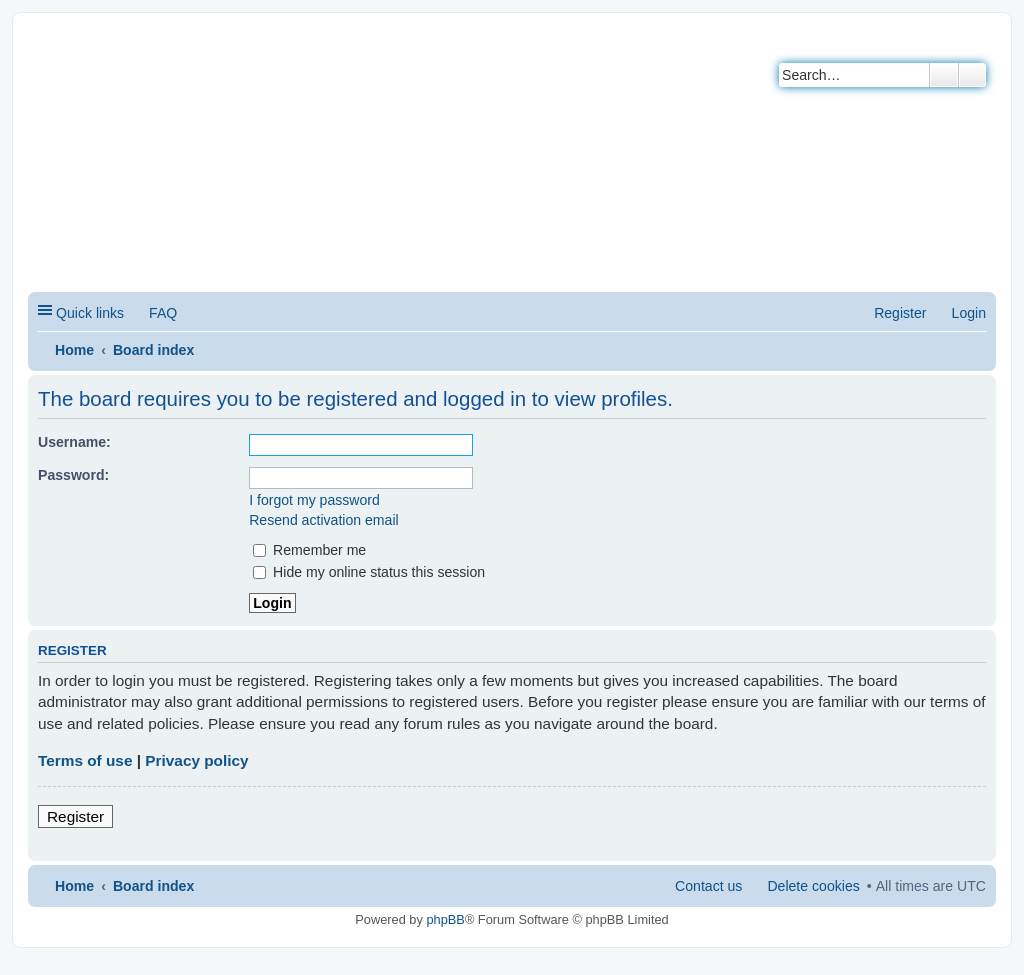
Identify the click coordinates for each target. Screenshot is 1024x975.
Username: (74, 442)
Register (75, 816)
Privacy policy (196, 760)
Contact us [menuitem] (708, 886)
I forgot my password (314, 500)
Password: (73, 475)
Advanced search (972, 75)
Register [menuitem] (900, 313)
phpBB (445, 919)
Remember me (309, 550)
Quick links (90, 313)
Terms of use (85, 760)
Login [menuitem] (969, 313)
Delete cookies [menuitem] (813, 886)
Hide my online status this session (369, 572)
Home (74, 350)
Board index (153, 350)
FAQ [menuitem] (163, 313)
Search (944, 75)
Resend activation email (323, 520)
